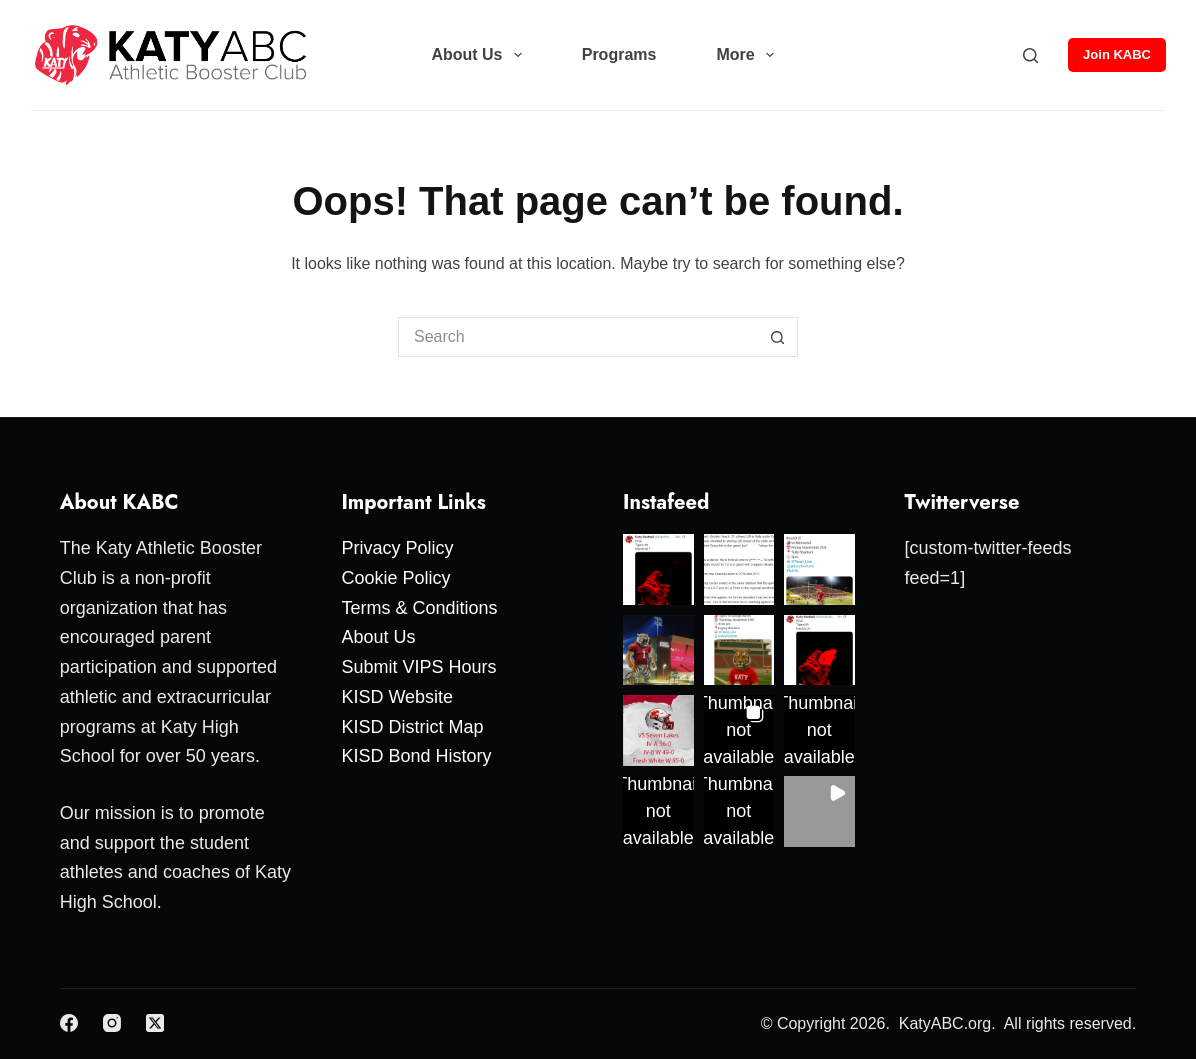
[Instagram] (112, 1023)
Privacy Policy (397, 548)
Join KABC (1117, 54)
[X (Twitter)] (155, 1023)
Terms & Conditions (419, 608)
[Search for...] (578, 337)
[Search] (1030, 55)
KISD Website (397, 697)
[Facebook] (69, 1023)
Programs (619, 54)
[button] (658, 569)
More (748, 55)
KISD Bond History (416, 756)
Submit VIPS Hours (418, 667)
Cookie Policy (395, 578)
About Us (480, 55)
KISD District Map (412, 727)
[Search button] (778, 337)
